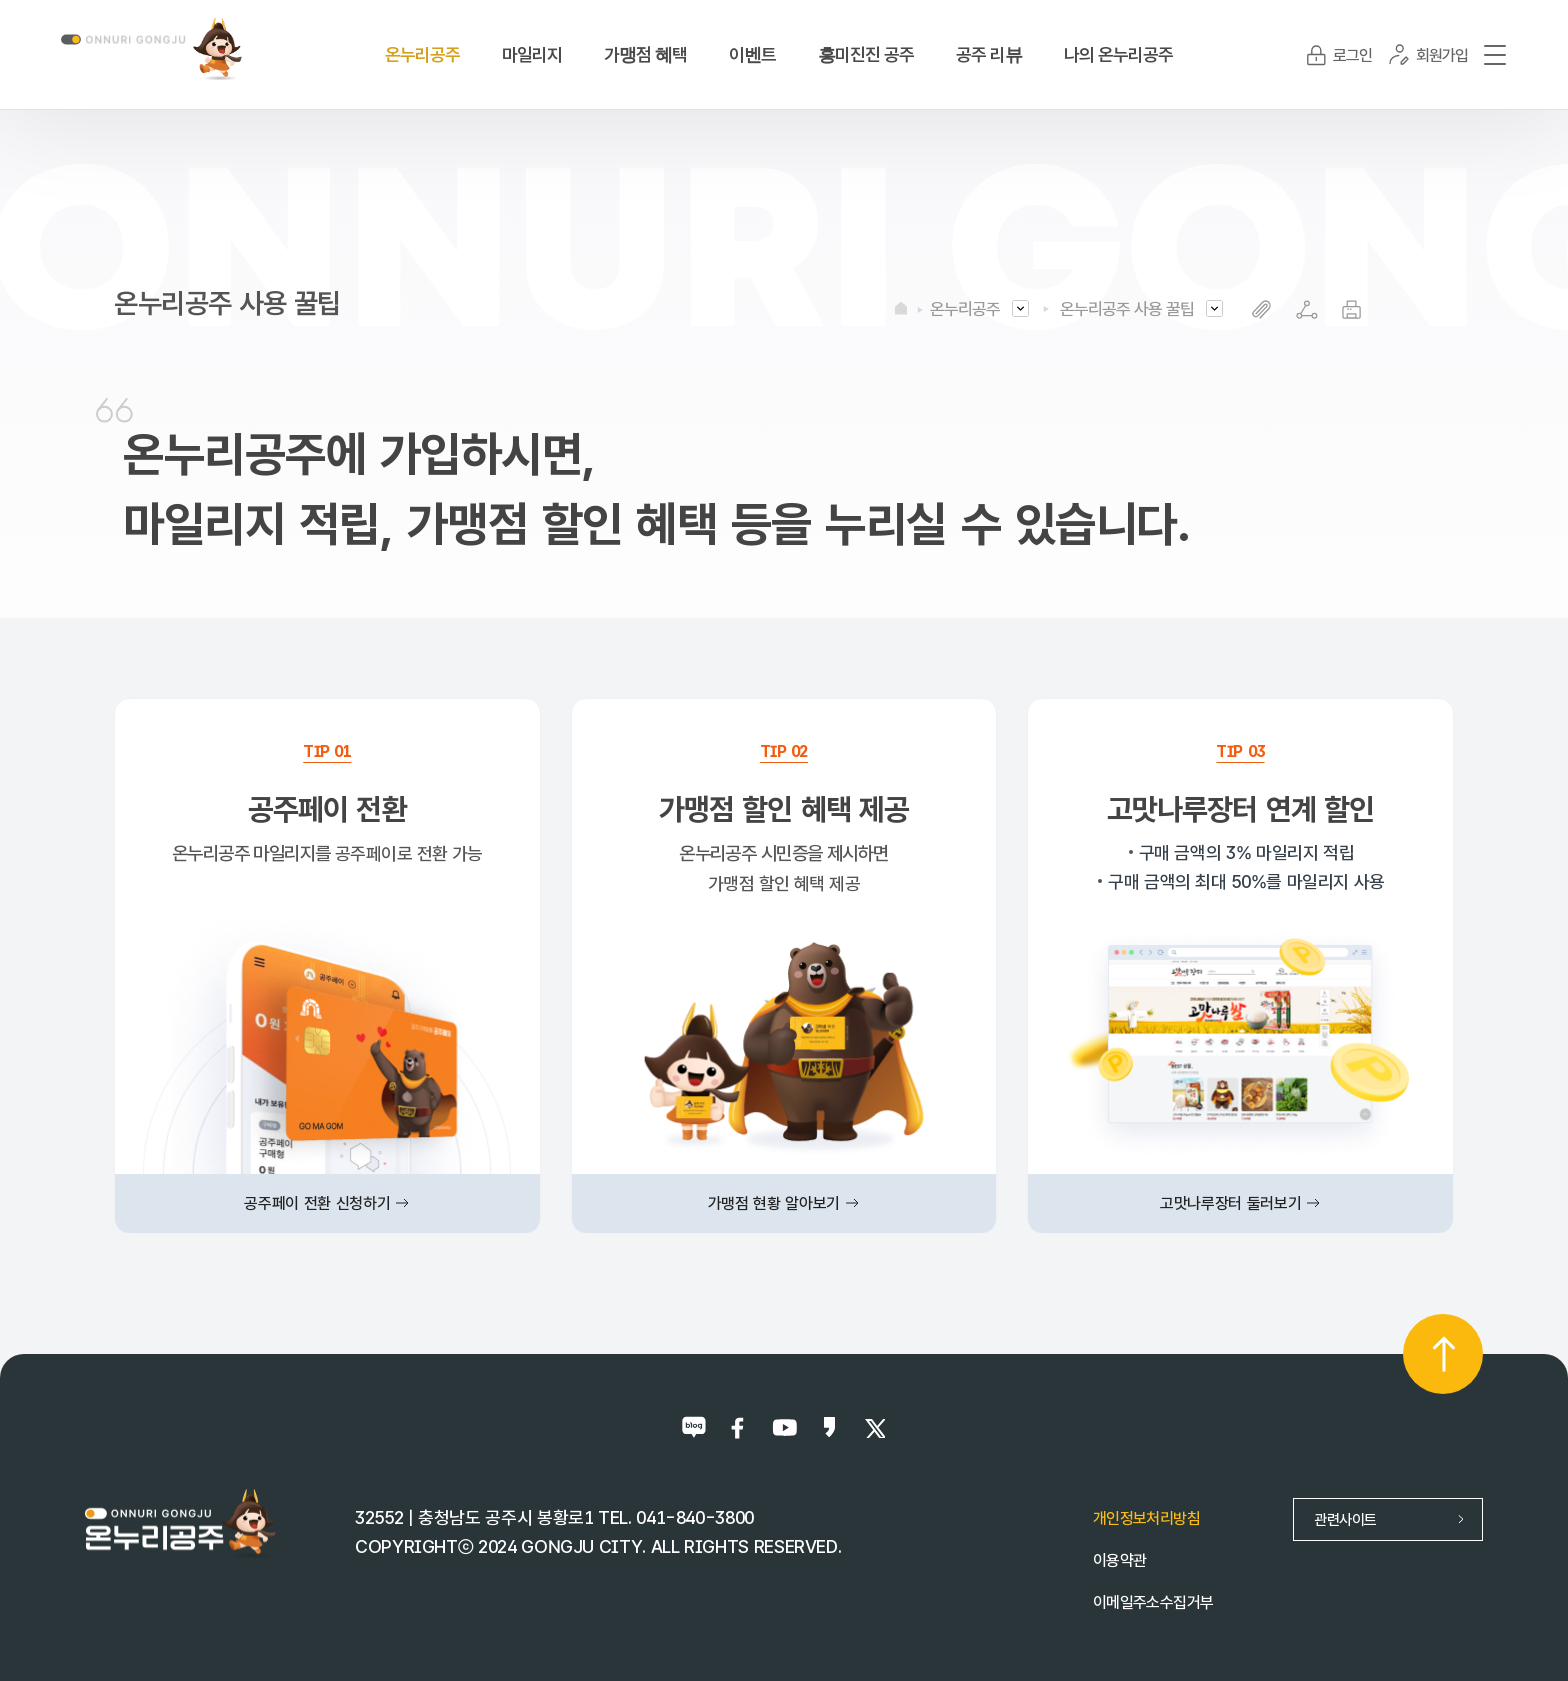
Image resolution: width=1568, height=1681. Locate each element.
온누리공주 (965, 309)
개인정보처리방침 (1146, 1518)
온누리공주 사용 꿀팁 (1127, 309)
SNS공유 (1306, 309)
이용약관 (1119, 1560)
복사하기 (1261, 309)
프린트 (1351, 309)
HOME (901, 308)
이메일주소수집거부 (1153, 1602)
